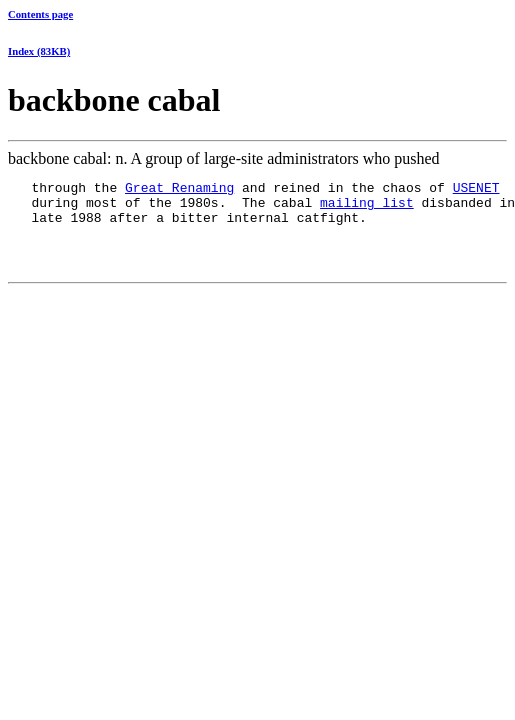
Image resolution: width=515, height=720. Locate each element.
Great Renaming (179, 190)
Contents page (40, 14)
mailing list (367, 208)
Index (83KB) (39, 51)
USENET (476, 190)
